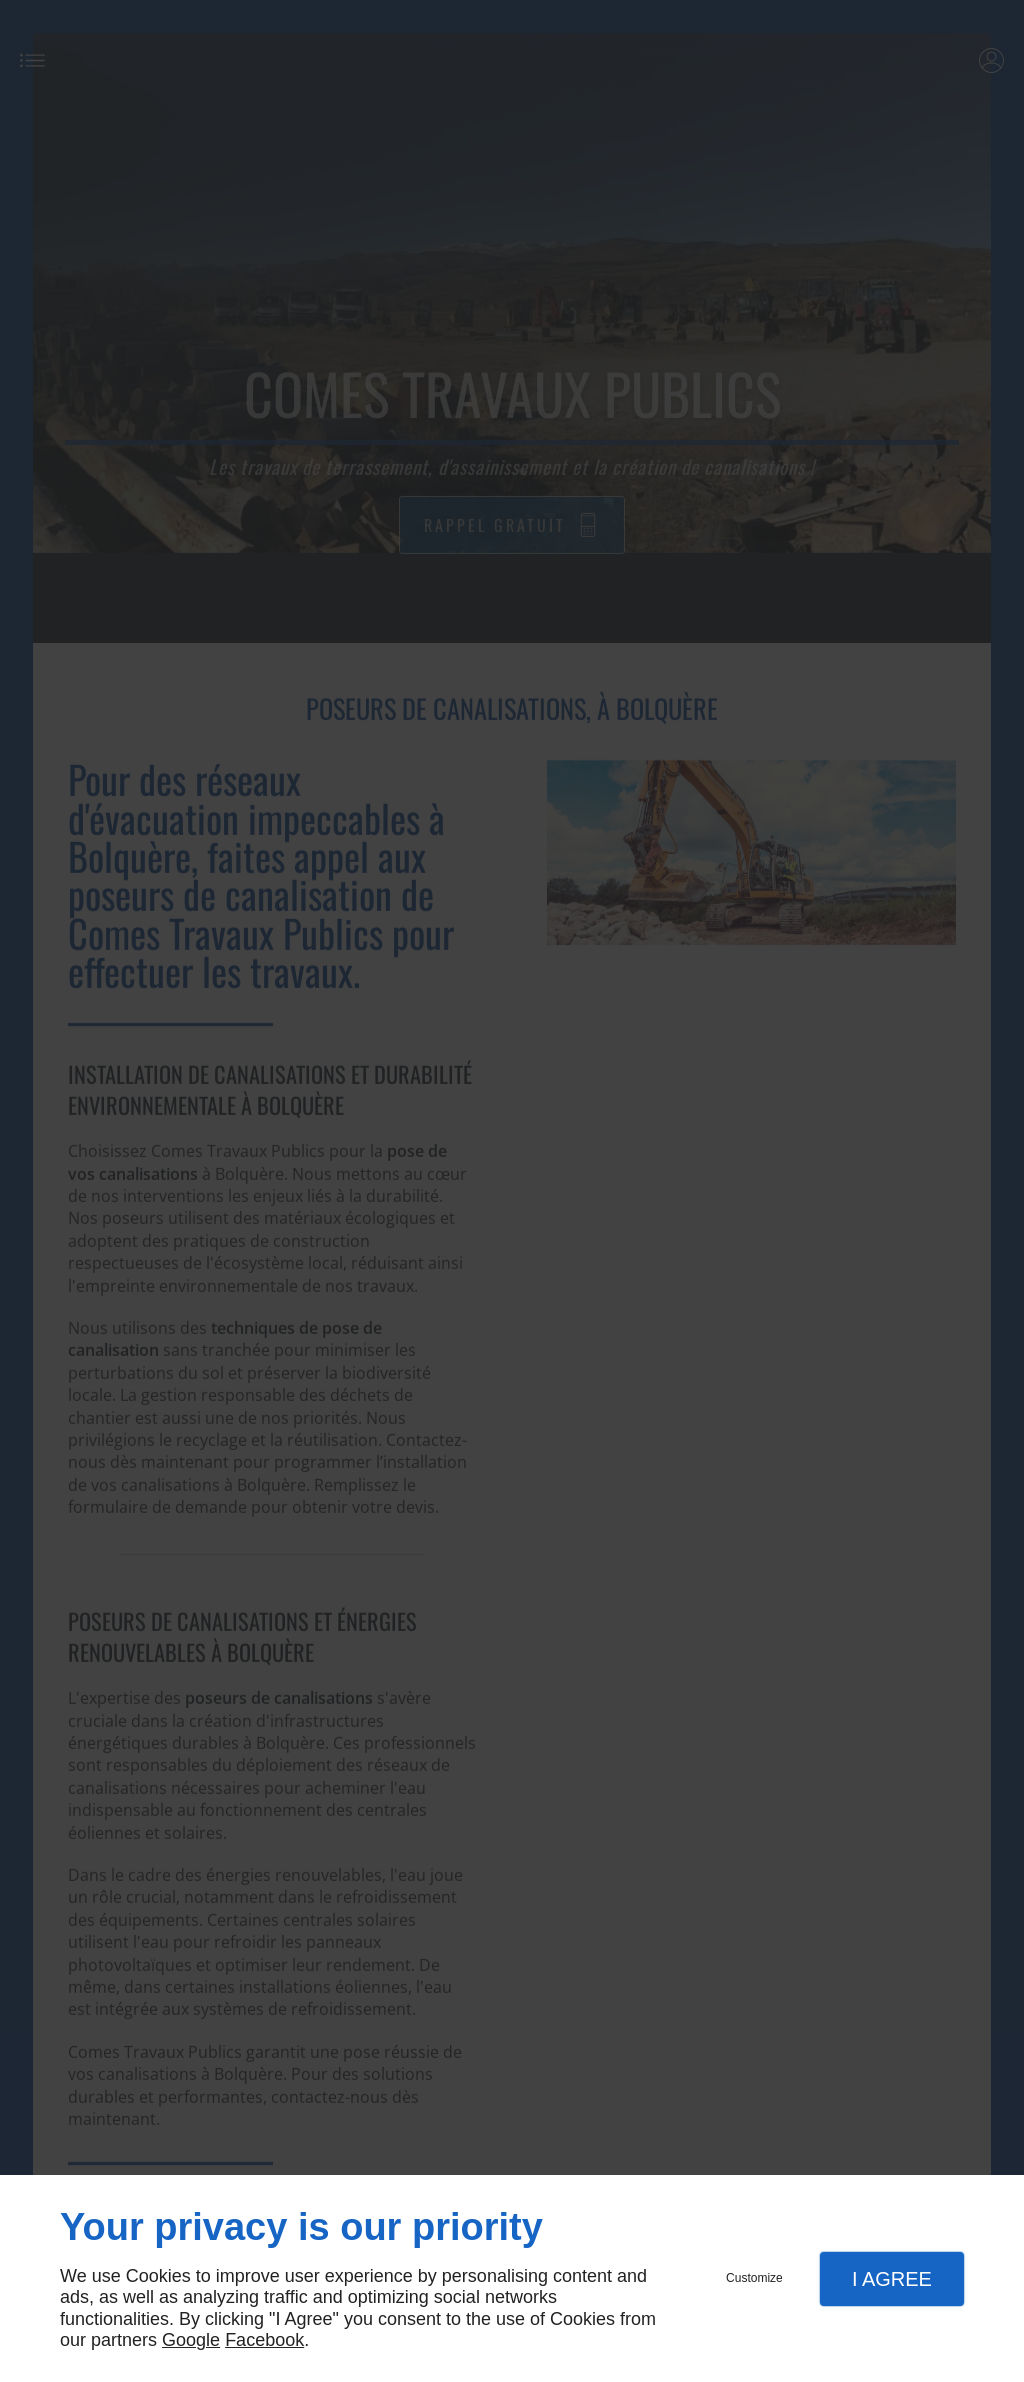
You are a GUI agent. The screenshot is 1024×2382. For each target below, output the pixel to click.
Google (191, 2340)
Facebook (264, 2340)
